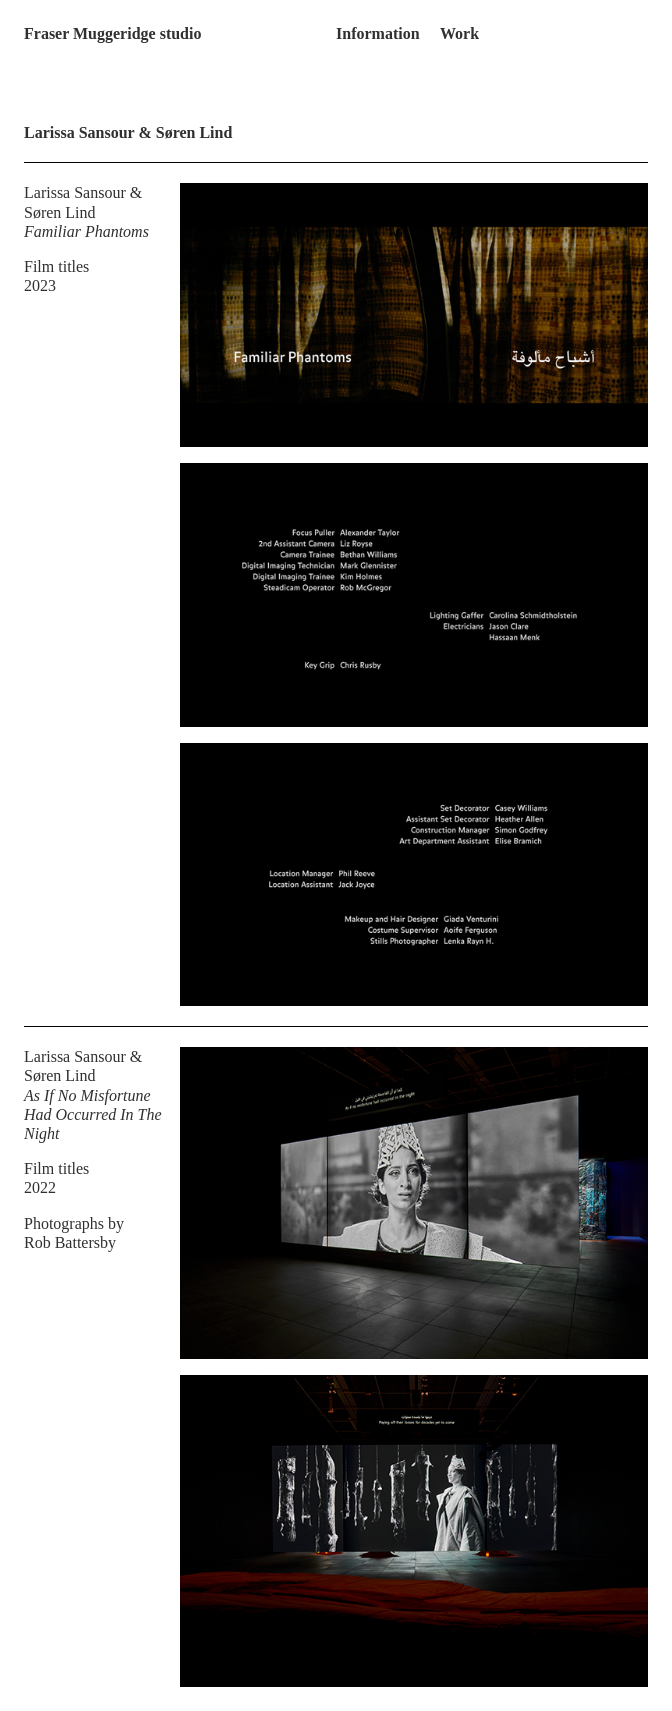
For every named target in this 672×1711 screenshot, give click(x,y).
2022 (40, 1187)
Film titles (56, 266)
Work (459, 33)
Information (378, 33)
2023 (40, 285)
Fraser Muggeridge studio (112, 33)
